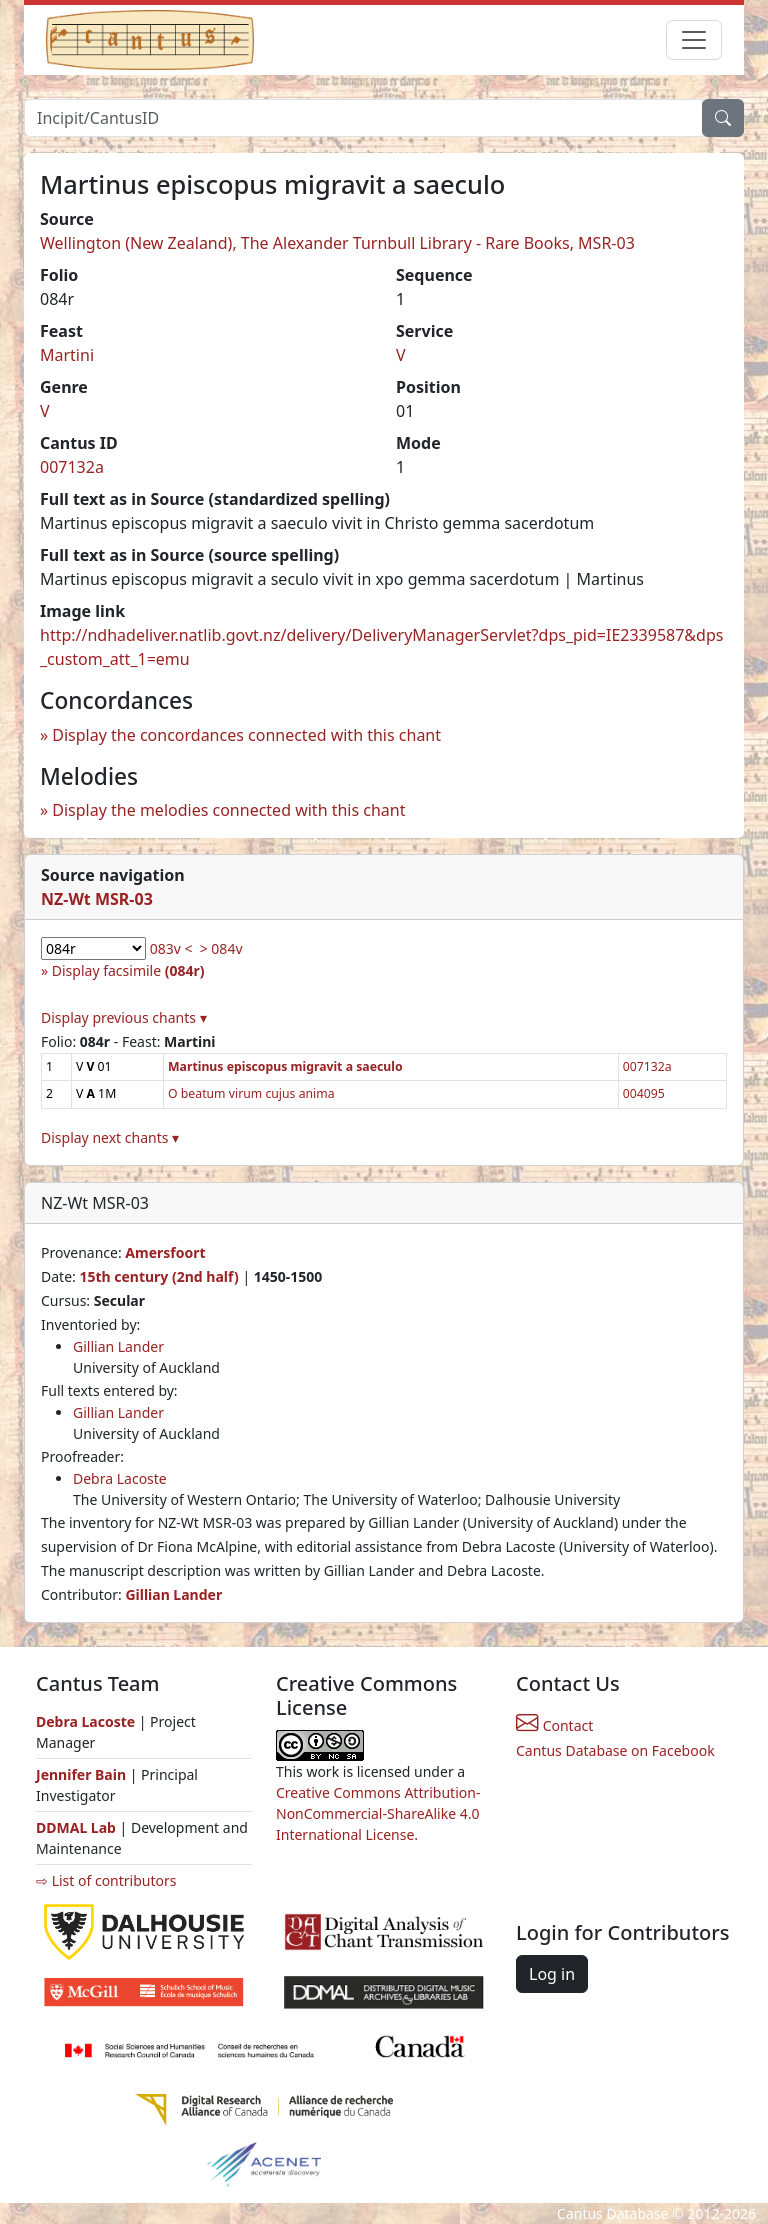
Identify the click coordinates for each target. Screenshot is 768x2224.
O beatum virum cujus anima (251, 1093)
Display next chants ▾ (110, 1137)
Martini (67, 355)
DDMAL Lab (76, 1827)
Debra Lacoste (120, 1478)
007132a (72, 467)
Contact (554, 1725)
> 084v (221, 948)
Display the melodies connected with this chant (228, 810)
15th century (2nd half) (158, 1276)
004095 (644, 1093)
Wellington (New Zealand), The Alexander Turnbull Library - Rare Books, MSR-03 (337, 243)
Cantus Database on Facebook (615, 1750)
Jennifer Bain (83, 1774)
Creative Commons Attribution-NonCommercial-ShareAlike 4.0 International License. (378, 1813)
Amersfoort (165, 1252)
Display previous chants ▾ (124, 1017)
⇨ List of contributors (106, 1880)
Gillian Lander (118, 1346)
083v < (171, 948)
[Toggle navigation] (694, 40)
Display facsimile (128, 970)
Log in (552, 1974)
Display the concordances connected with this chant (246, 735)
